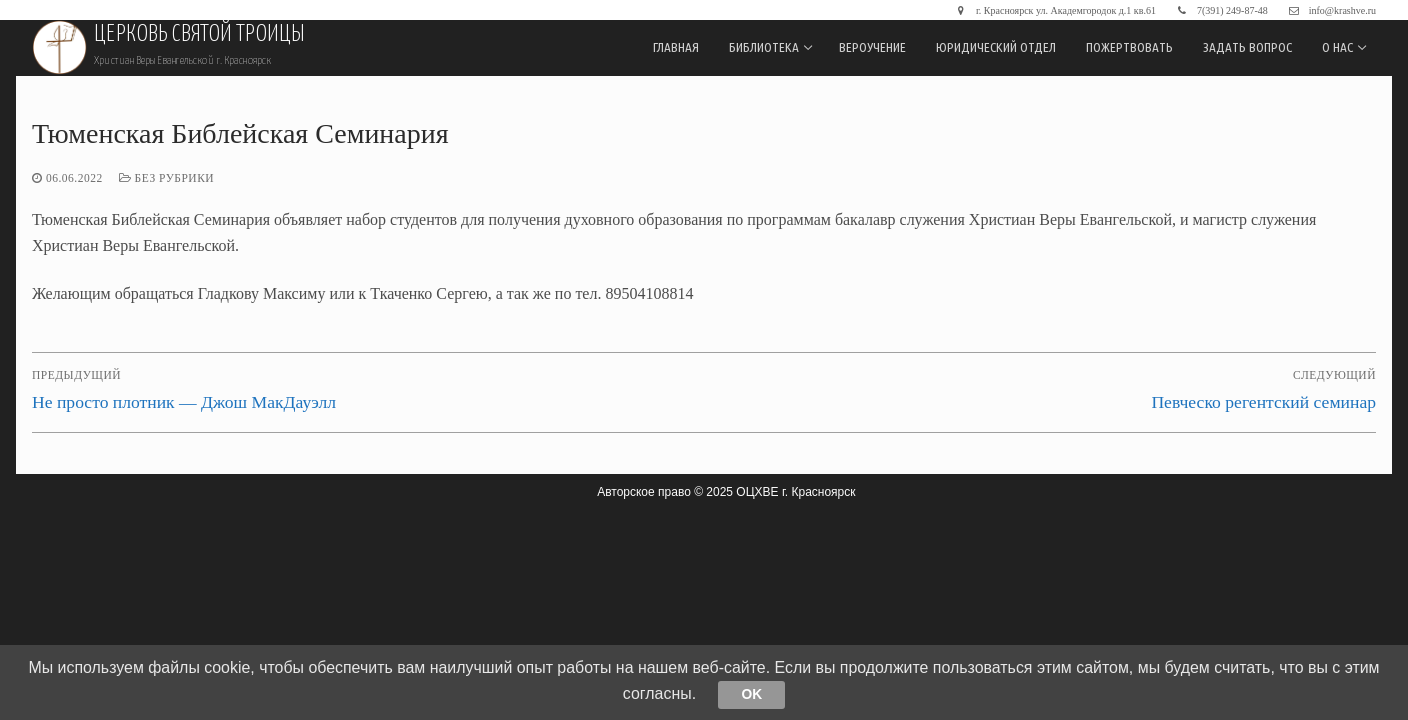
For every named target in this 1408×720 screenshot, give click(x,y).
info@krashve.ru (1330, 10)
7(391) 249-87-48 (1220, 10)
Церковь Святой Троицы (199, 34)
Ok (752, 694)
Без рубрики (166, 178)
